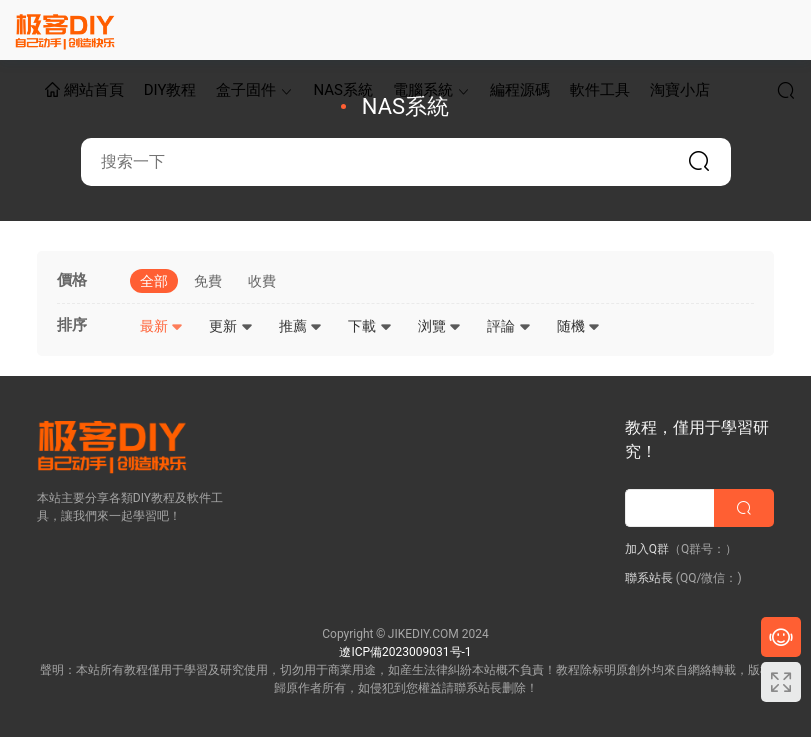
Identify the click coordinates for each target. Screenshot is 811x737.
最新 (161, 326)
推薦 (300, 326)
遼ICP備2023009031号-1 (405, 652)
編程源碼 (520, 90)
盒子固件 (246, 90)
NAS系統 (343, 90)
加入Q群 (647, 549)
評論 (508, 326)
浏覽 (439, 326)
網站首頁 (84, 91)
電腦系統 (423, 90)
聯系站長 (649, 578)
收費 (262, 281)
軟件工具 (600, 90)
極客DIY (65, 30)
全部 (154, 281)
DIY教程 (170, 90)
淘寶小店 (680, 90)
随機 (578, 326)
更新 (230, 326)
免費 (208, 281)
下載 (369, 326)
